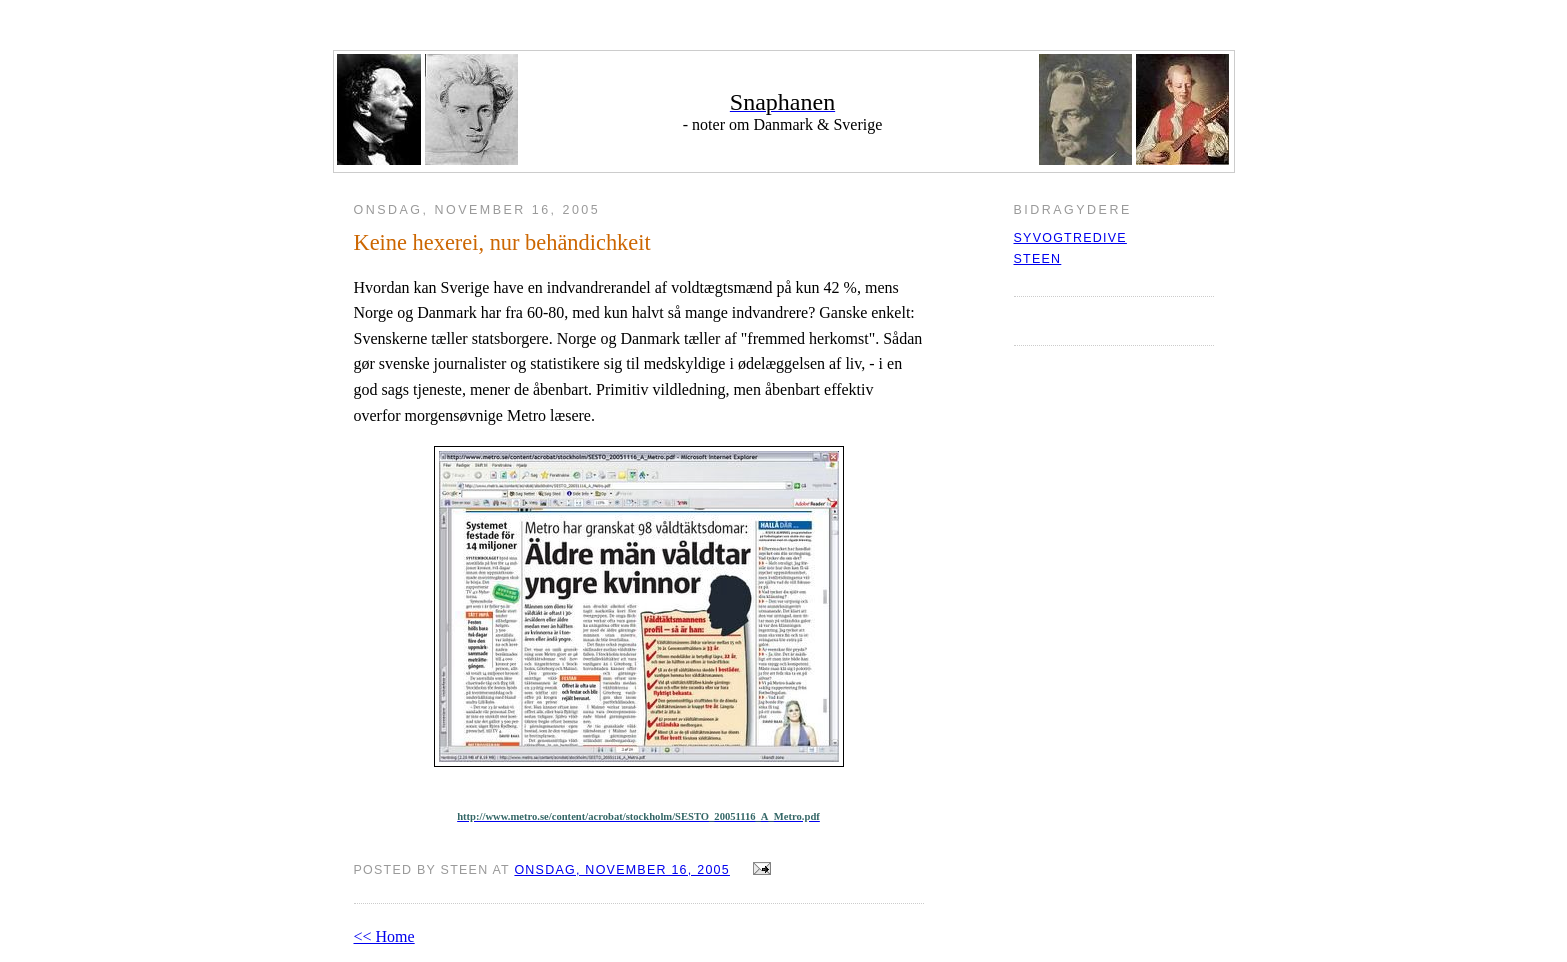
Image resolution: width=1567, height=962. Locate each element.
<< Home (384, 936)
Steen (1038, 259)
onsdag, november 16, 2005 (622, 870)
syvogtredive (1070, 238)
